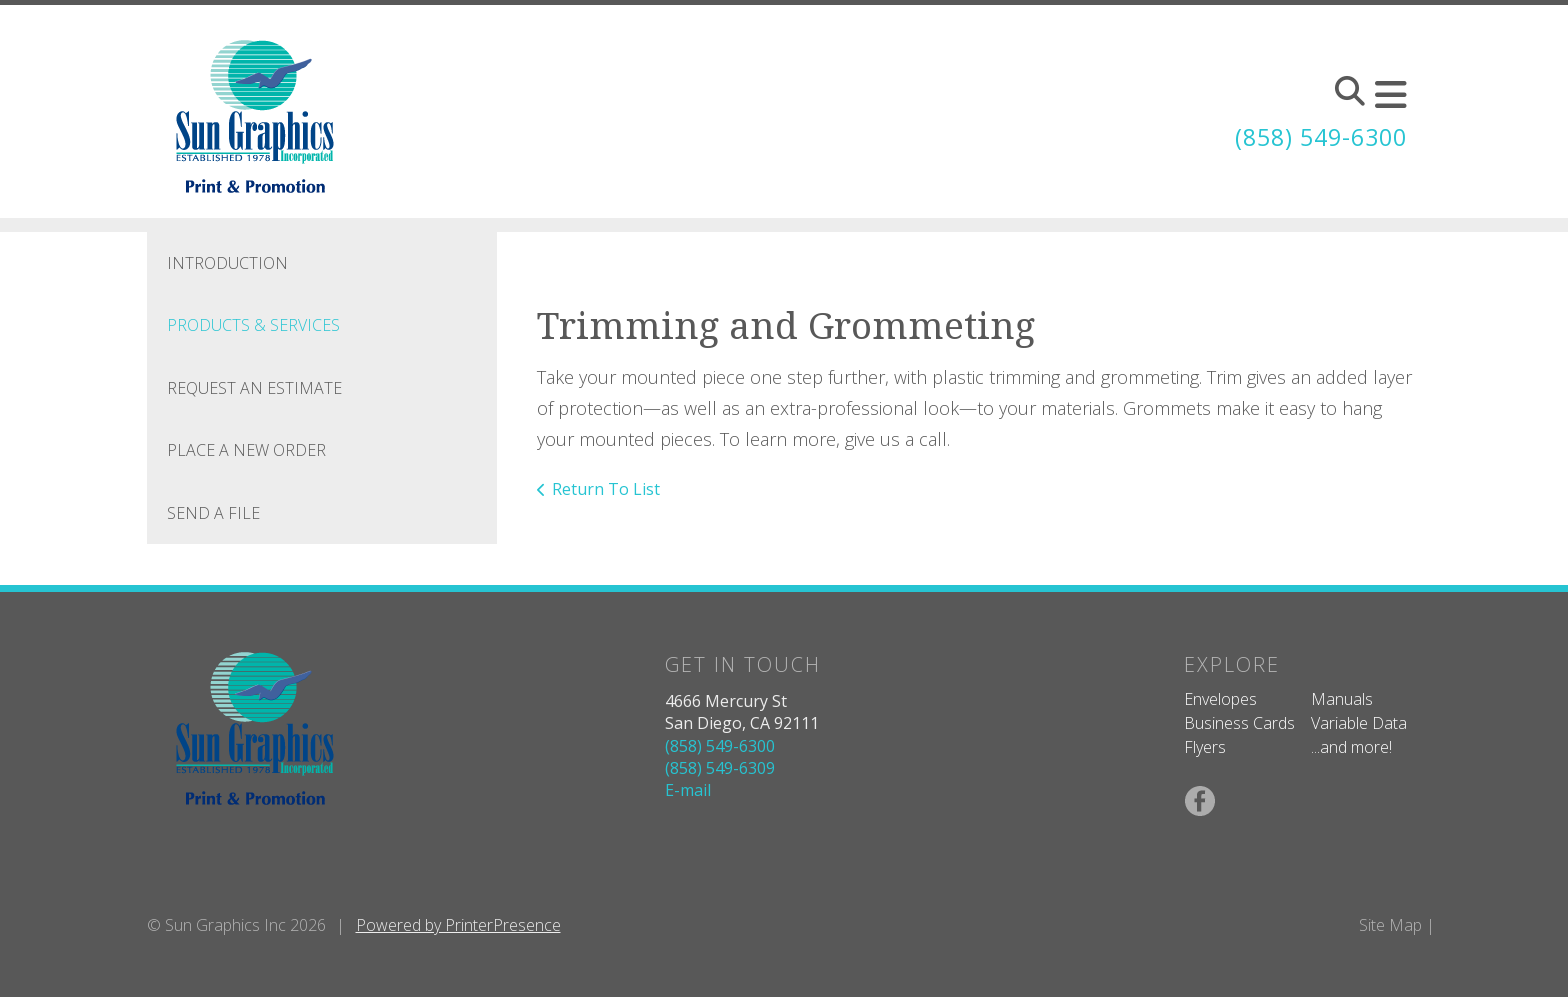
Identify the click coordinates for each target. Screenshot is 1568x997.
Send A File (213, 513)
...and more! (1351, 747)
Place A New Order (246, 450)
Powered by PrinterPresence (458, 925)
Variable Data (1359, 723)
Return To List (606, 489)
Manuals (1342, 699)
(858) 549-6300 (1316, 136)
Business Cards (1239, 723)
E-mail (688, 790)
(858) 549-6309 (720, 768)
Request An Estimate (254, 388)
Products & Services (253, 325)
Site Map (1390, 925)
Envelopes (1220, 699)
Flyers (1205, 747)
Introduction (227, 263)
